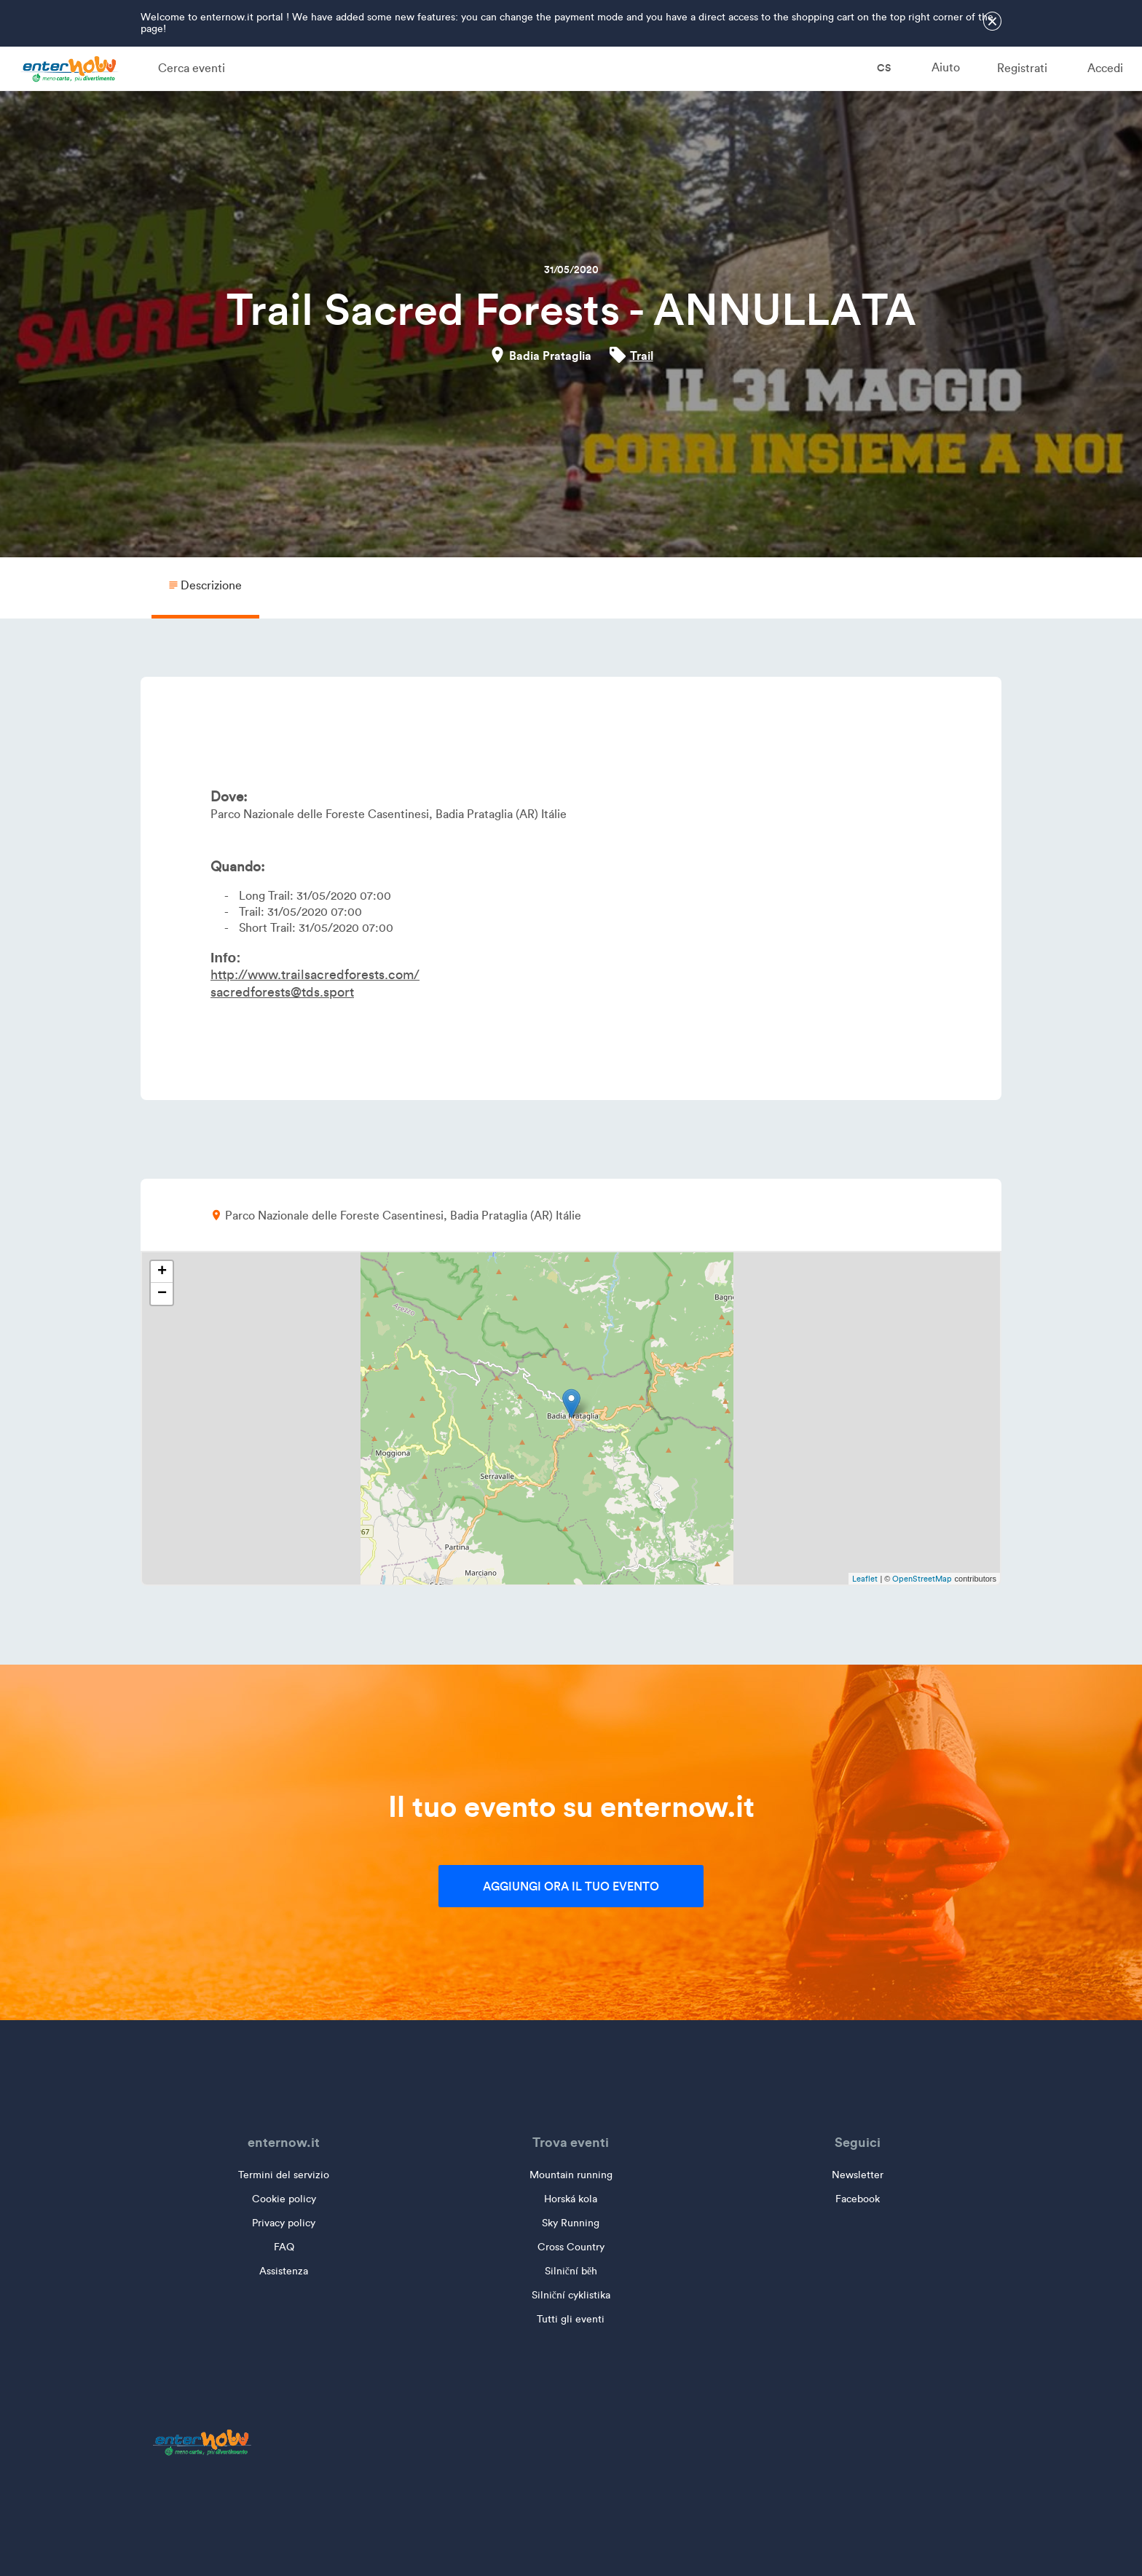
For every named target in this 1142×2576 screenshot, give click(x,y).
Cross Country (571, 2247)
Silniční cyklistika (571, 2295)
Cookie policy (284, 2199)
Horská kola (570, 2199)
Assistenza (283, 2271)
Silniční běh (571, 2271)
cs (874, 67)
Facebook (857, 2199)
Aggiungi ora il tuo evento (571, 1886)
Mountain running (571, 2175)
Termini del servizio (283, 2175)
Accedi (1105, 68)
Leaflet (865, 1579)
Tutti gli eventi (571, 2319)
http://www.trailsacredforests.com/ (315, 975)
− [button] (162, 1294)
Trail (641, 355)
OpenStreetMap (922, 1579)
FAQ (284, 2247)
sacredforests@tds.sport (282, 992)
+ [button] (162, 1272)
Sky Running (570, 2223)
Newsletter (857, 2175)
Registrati (1022, 68)
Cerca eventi (191, 68)
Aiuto (946, 67)
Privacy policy (283, 2223)
